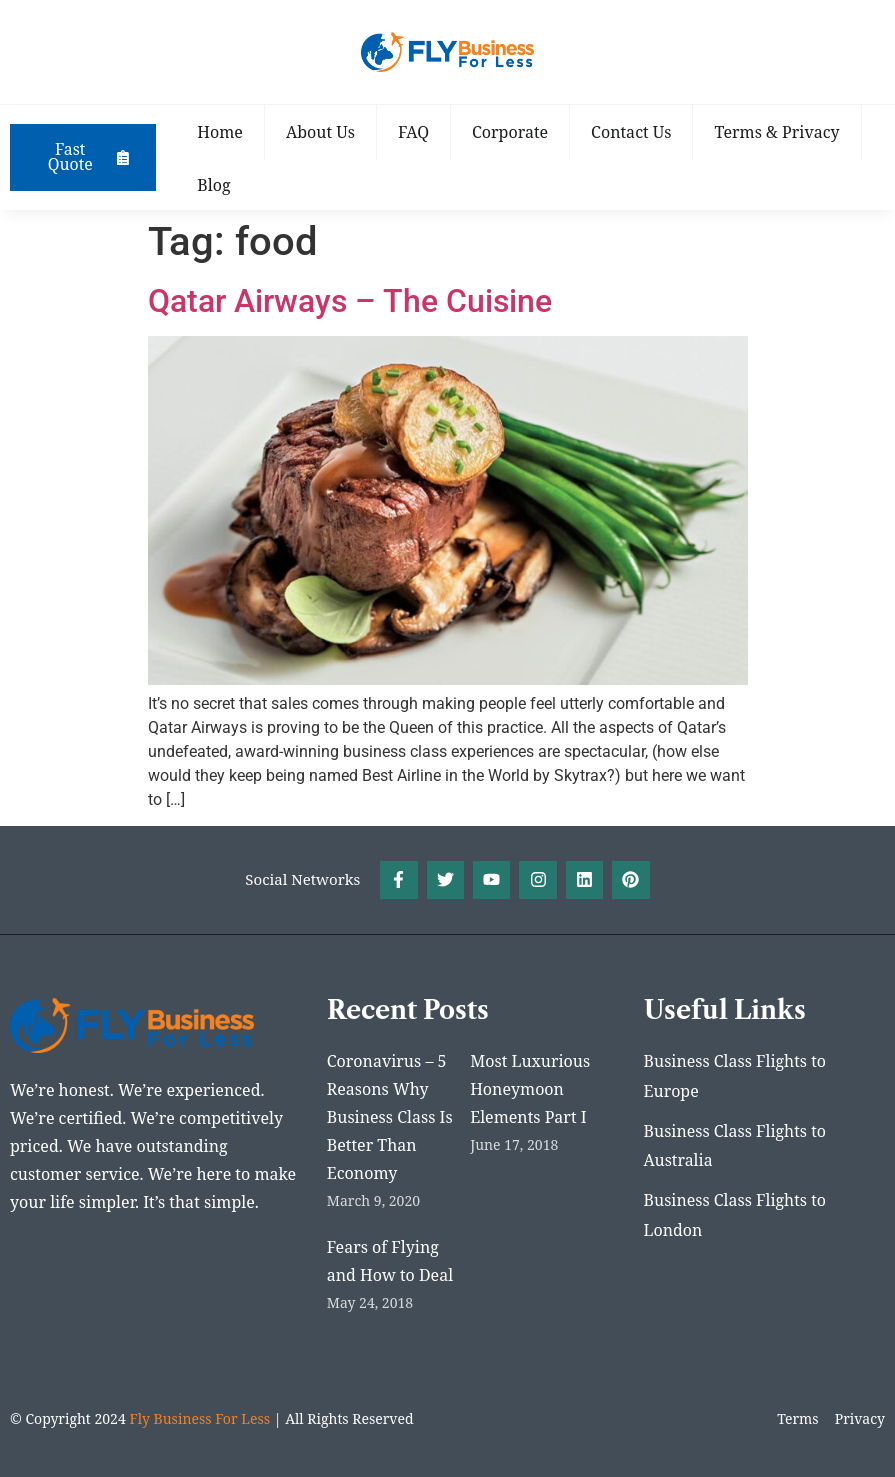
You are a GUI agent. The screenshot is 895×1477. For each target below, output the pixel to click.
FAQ (415, 132)
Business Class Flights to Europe (735, 1077)
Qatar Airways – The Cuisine (350, 301)
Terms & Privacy (779, 132)
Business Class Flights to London (735, 1217)
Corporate (513, 132)
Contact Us (634, 132)
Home (223, 132)
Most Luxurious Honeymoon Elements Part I (530, 1089)
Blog (216, 185)
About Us (322, 132)
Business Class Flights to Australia (735, 1147)
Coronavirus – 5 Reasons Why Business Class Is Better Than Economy (390, 1117)
